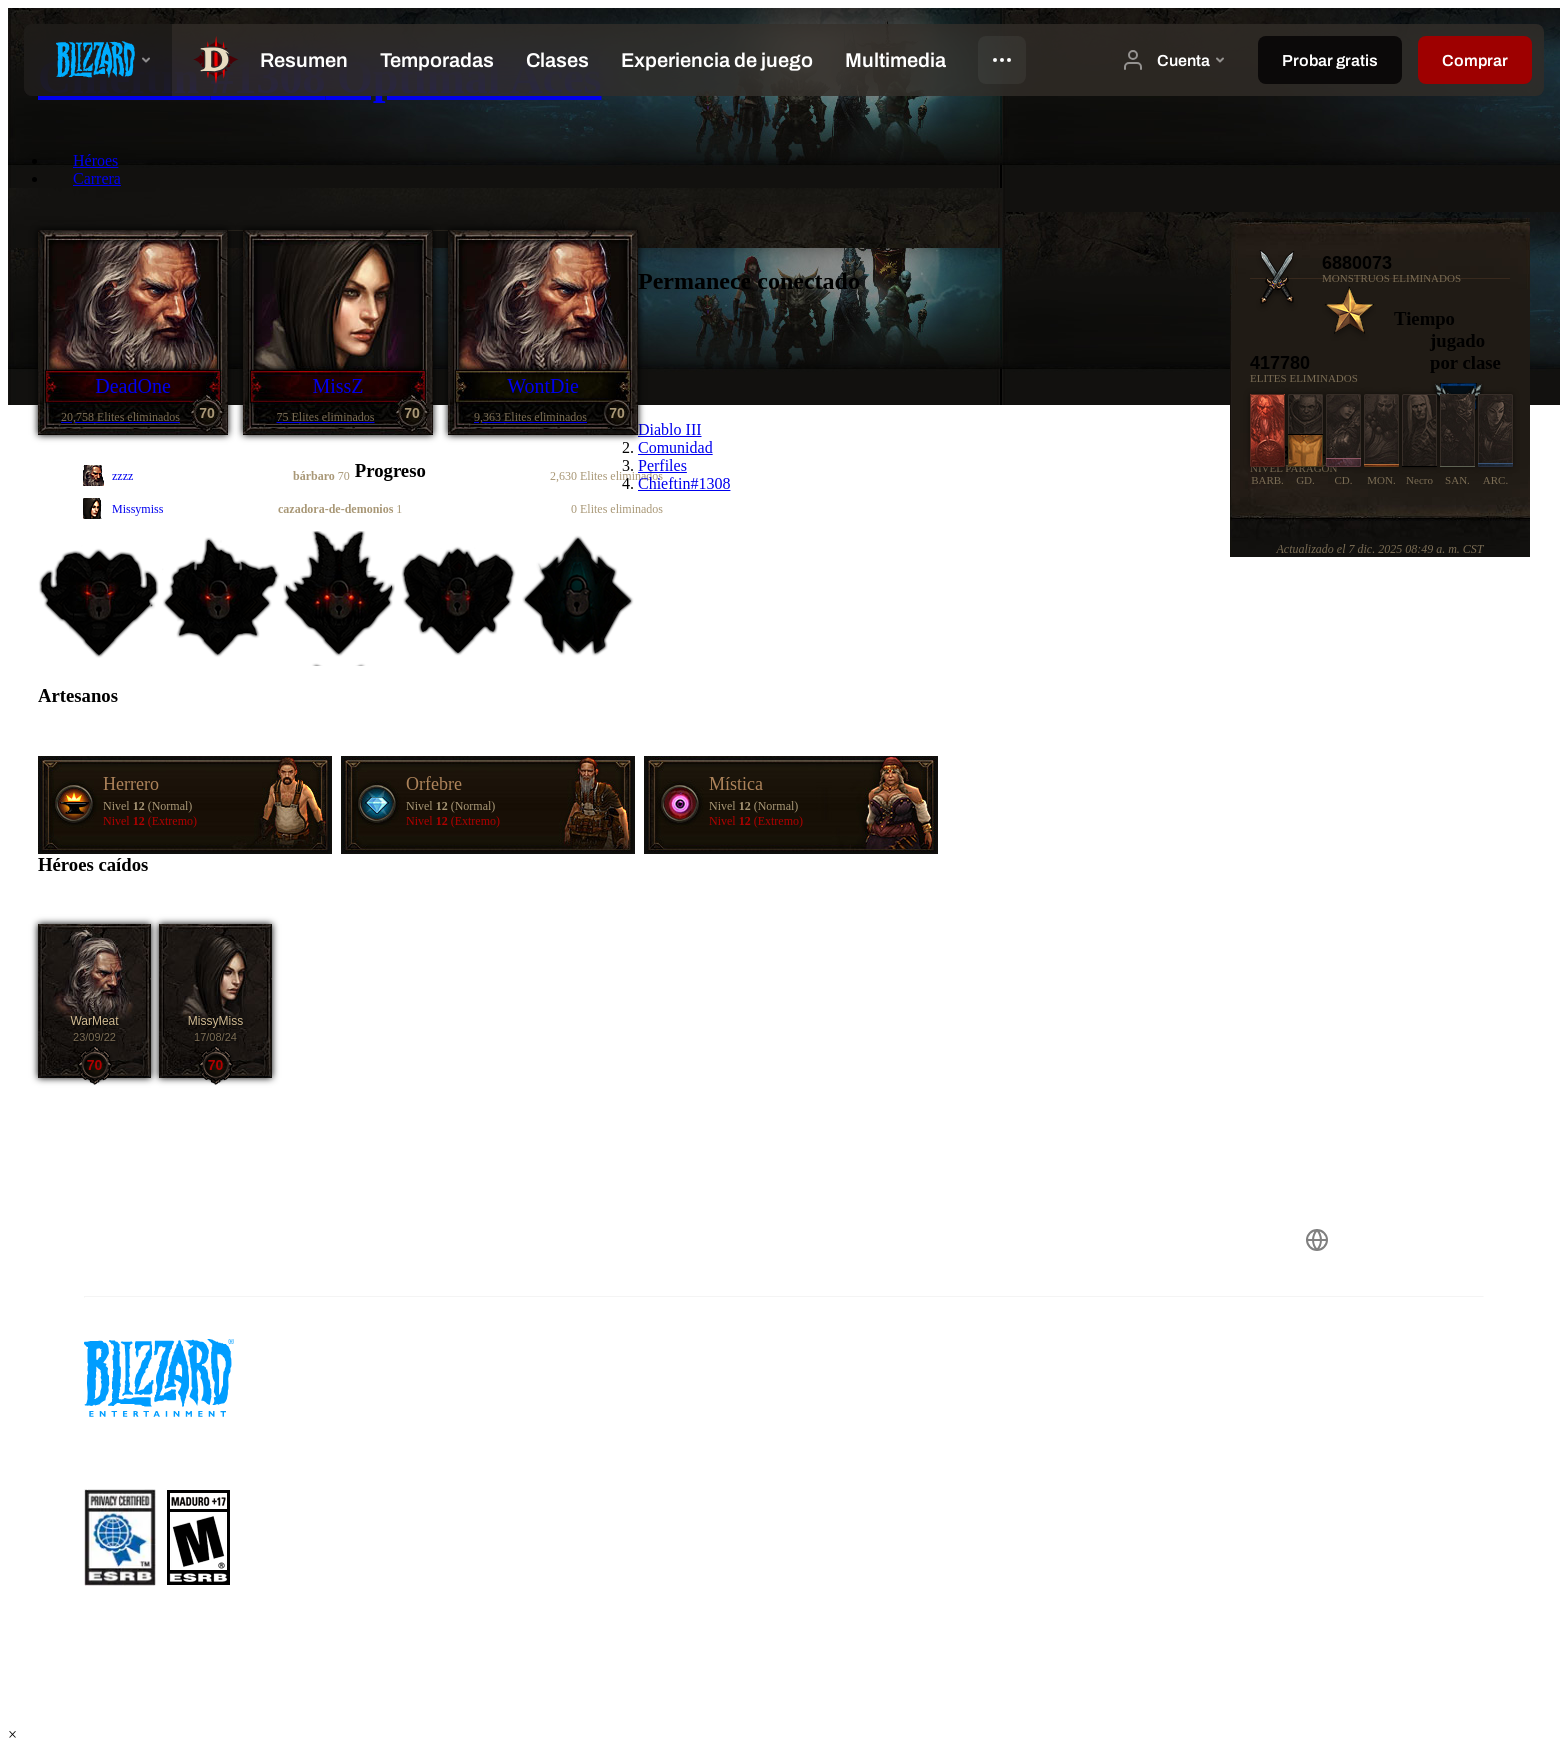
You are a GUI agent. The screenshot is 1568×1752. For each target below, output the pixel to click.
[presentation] (98, 60)
